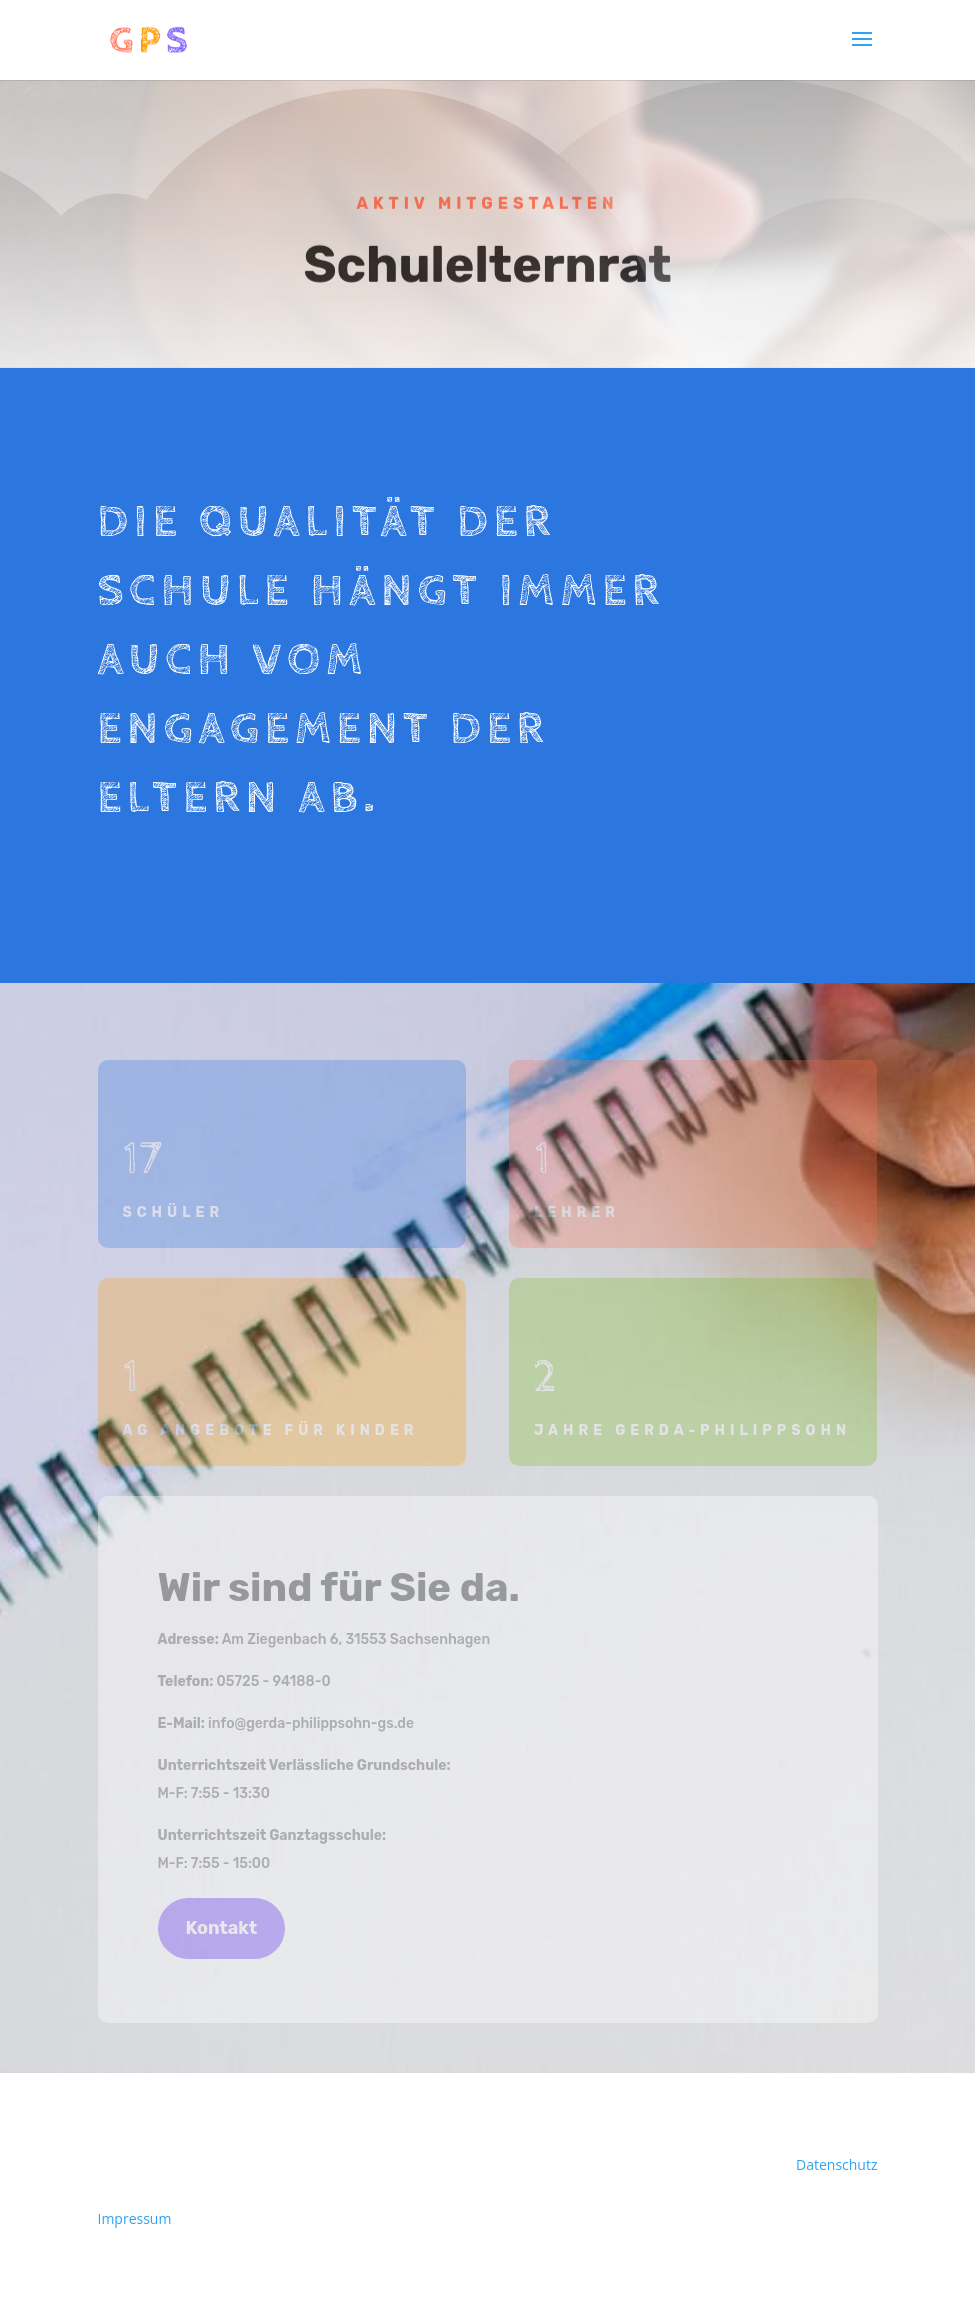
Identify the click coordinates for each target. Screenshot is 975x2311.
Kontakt (222, 1928)
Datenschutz (836, 2164)
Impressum (135, 2218)
